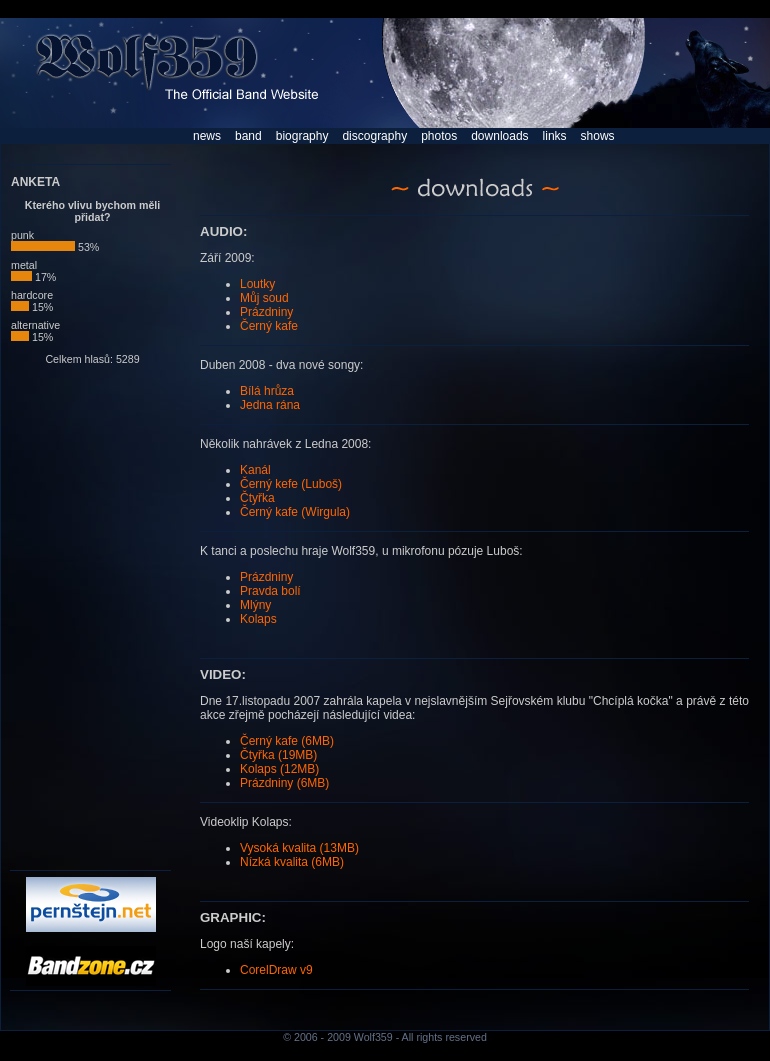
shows (598, 136)
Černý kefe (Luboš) (291, 484)
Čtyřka (257, 498)
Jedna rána (270, 405)
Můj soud (264, 298)
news (207, 136)
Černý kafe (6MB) (287, 741)
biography (302, 136)
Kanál (255, 470)
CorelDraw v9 (276, 970)
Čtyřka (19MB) (278, 755)
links (555, 136)
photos (439, 136)
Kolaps (258, 619)
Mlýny (255, 605)
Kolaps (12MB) (279, 769)
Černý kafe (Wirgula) (295, 512)
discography (374, 136)
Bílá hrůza (267, 391)
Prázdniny (266, 312)
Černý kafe (269, 326)
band (248, 136)
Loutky (257, 284)
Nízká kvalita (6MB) (292, 862)
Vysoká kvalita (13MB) (299, 848)
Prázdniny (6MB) (284, 783)
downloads (499, 136)
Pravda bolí (270, 591)
